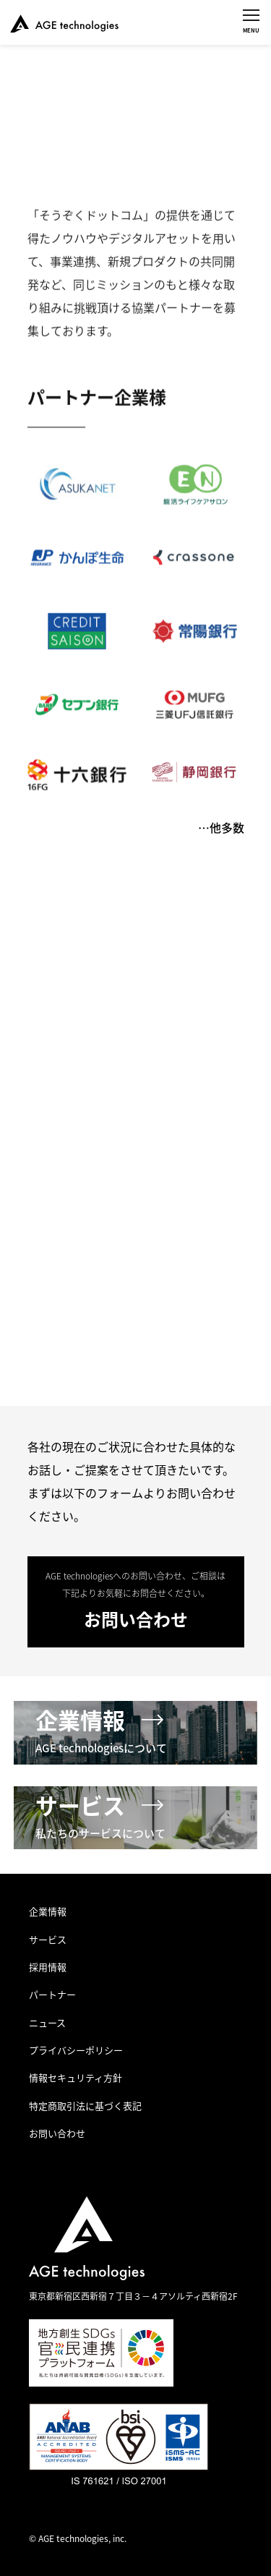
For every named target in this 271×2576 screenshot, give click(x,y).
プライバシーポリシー (76, 2050)
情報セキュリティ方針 (75, 2077)
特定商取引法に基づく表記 (85, 2105)
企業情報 (47, 1911)
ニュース (47, 2022)
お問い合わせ (57, 2133)
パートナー (52, 1994)
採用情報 (47, 1967)
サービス (47, 1939)
